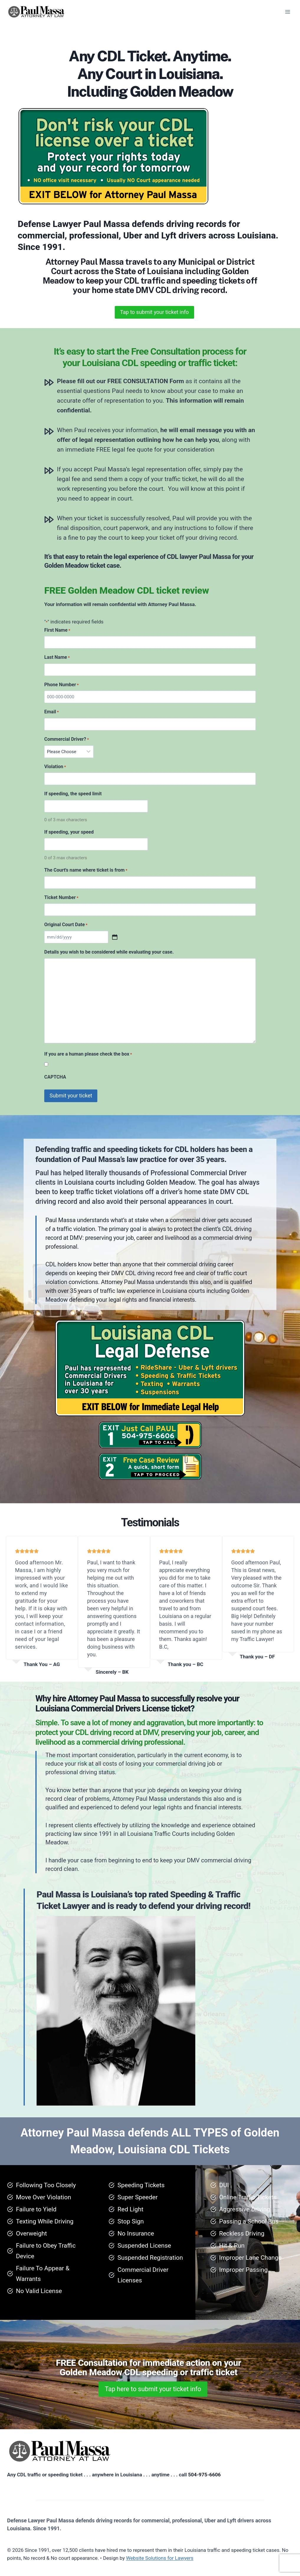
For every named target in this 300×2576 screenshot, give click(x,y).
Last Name (57, 657)
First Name (57, 630)
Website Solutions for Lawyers (159, 2558)
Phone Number (61, 685)
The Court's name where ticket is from (85, 870)
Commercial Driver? (66, 739)
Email (51, 712)
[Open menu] (287, 11)
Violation (55, 767)
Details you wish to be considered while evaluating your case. (109, 952)
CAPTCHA (55, 1077)
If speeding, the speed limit (73, 793)
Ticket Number (61, 898)
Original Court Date (66, 925)
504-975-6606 (204, 2475)
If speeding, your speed (69, 832)
